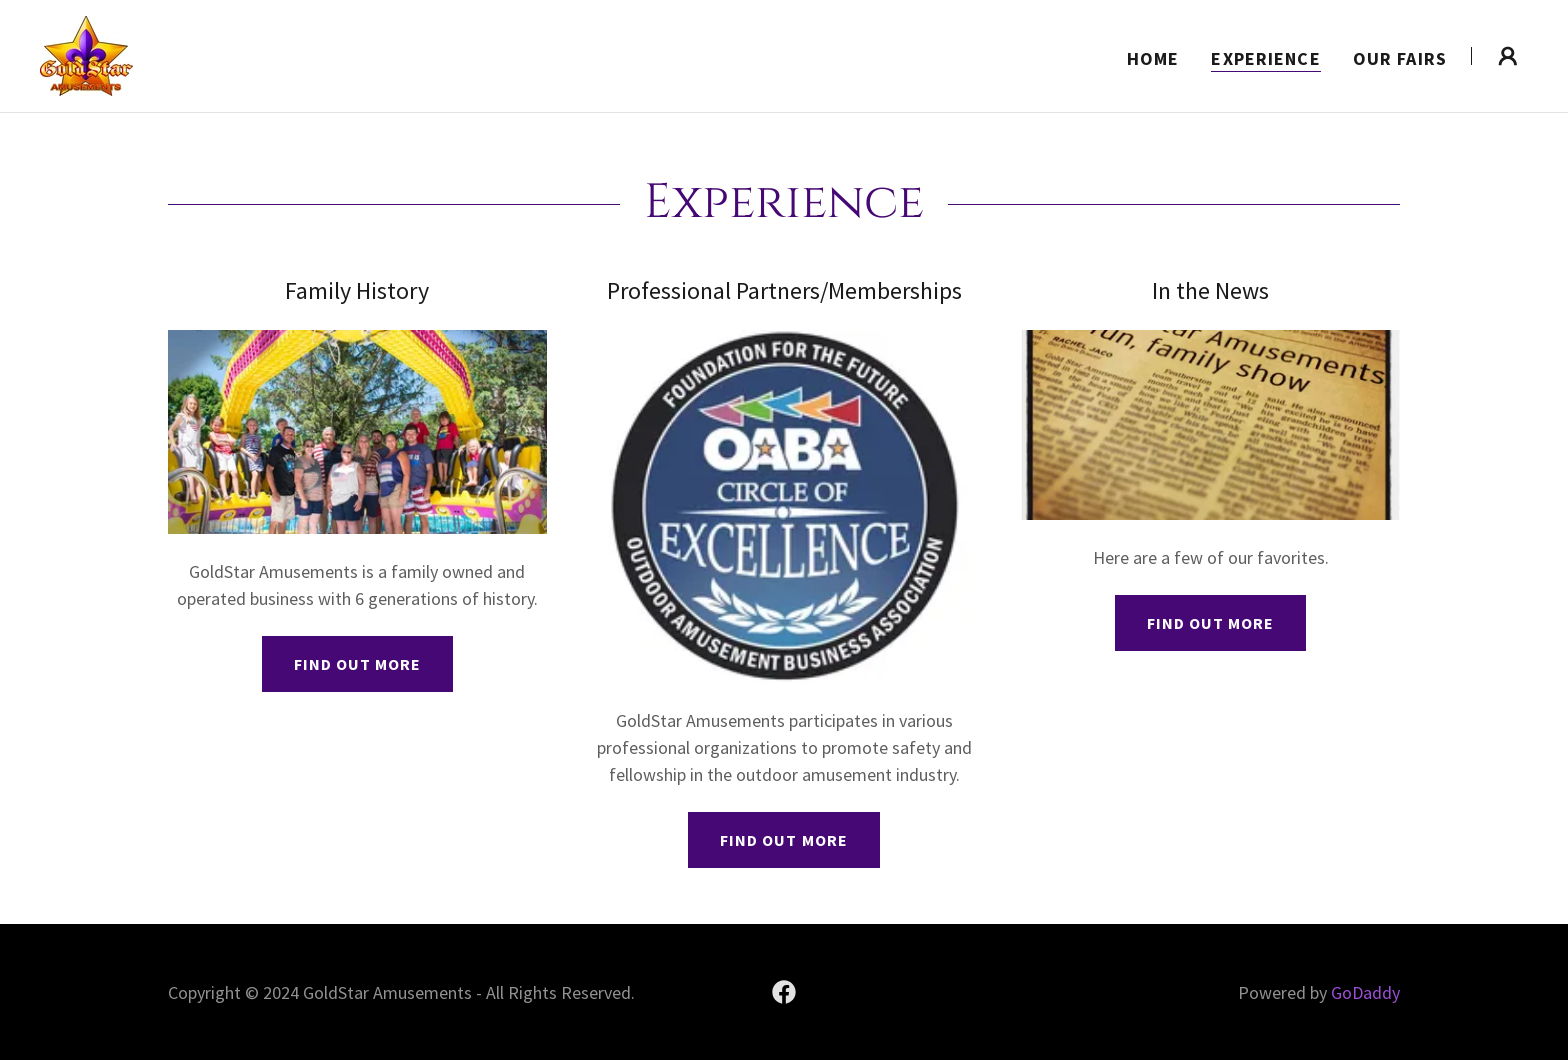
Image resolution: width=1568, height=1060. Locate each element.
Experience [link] (1265, 58)
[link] (86, 53)
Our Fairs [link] (1400, 58)
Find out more (357, 664)
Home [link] (1153, 58)
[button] (1508, 56)
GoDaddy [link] (1365, 992)
